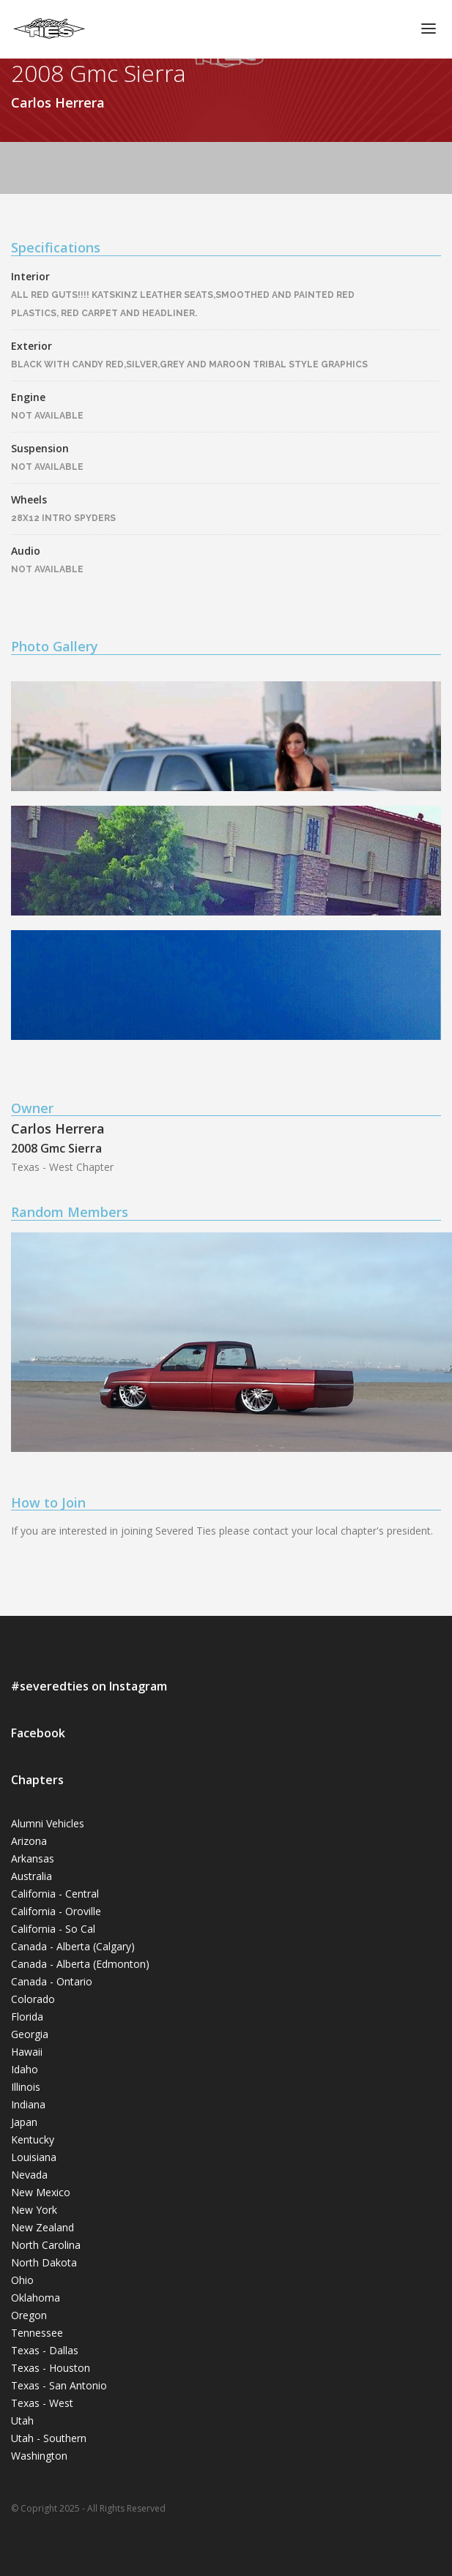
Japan (24, 2122)
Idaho (24, 2069)
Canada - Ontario (51, 1981)
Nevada (29, 2175)
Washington (39, 2456)
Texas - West (42, 2403)
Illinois (25, 2087)
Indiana (28, 2104)
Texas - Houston (50, 2368)
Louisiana (33, 2157)
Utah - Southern (48, 2438)
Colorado (33, 1999)
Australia (31, 1876)
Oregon (29, 2315)
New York (34, 2210)
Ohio (22, 2280)
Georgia (29, 2034)
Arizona (29, 1841)
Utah (22, 2420)
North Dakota (44, 2262)
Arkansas (32, 1858)
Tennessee (37, 2333)
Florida (27, 2016)
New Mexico (40, 2192)
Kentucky (32, 2139)
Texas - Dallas (44, 2350)
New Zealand (42, 2227)
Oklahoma (35, 2297)
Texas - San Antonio (59, 2385)
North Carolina (46, 2245)
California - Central (55, 1894)
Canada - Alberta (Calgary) (73, 1946)
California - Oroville (56, 1911)
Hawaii (26, 2052)
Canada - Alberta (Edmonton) (80, 1964)
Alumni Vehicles (47, 1823)
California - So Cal (53, 1929)
